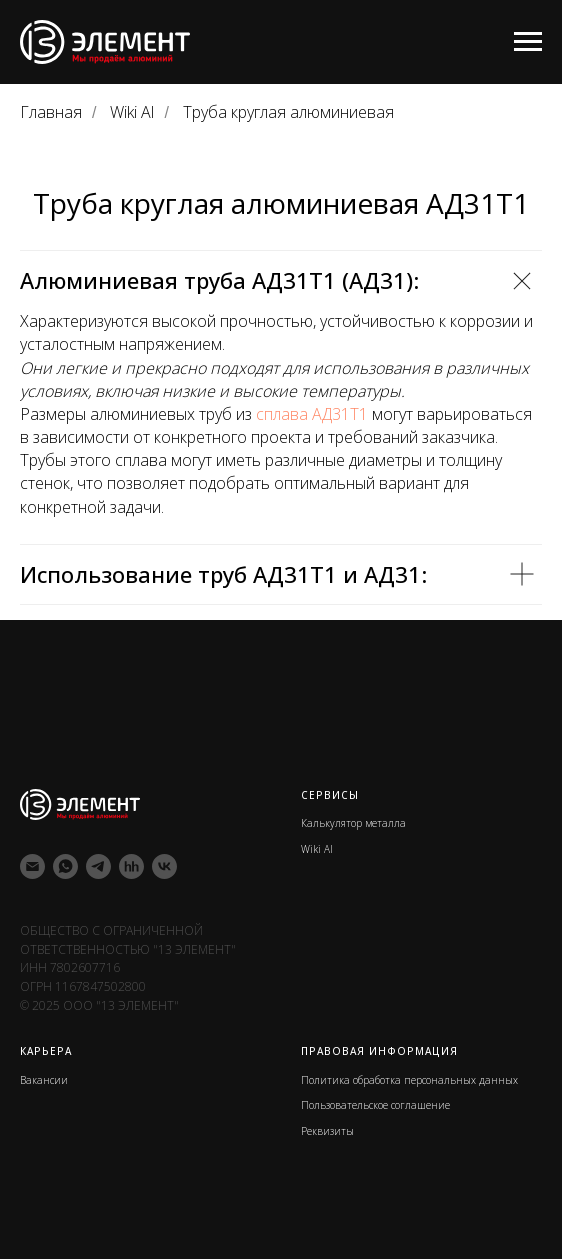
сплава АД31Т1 (312, 414)
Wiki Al (132, 112)
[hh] (131, 866)
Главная (51, 112)
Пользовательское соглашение (375, 1105)
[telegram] (98, 866)
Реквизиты (327, 1131)
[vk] (164, 866)
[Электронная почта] (32, 866)
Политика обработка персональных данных (409, 1080)
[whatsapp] (65, 866)
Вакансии (44, 1080)
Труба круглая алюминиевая (288, 112)
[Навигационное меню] (528, 42)
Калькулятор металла (353, 823)
